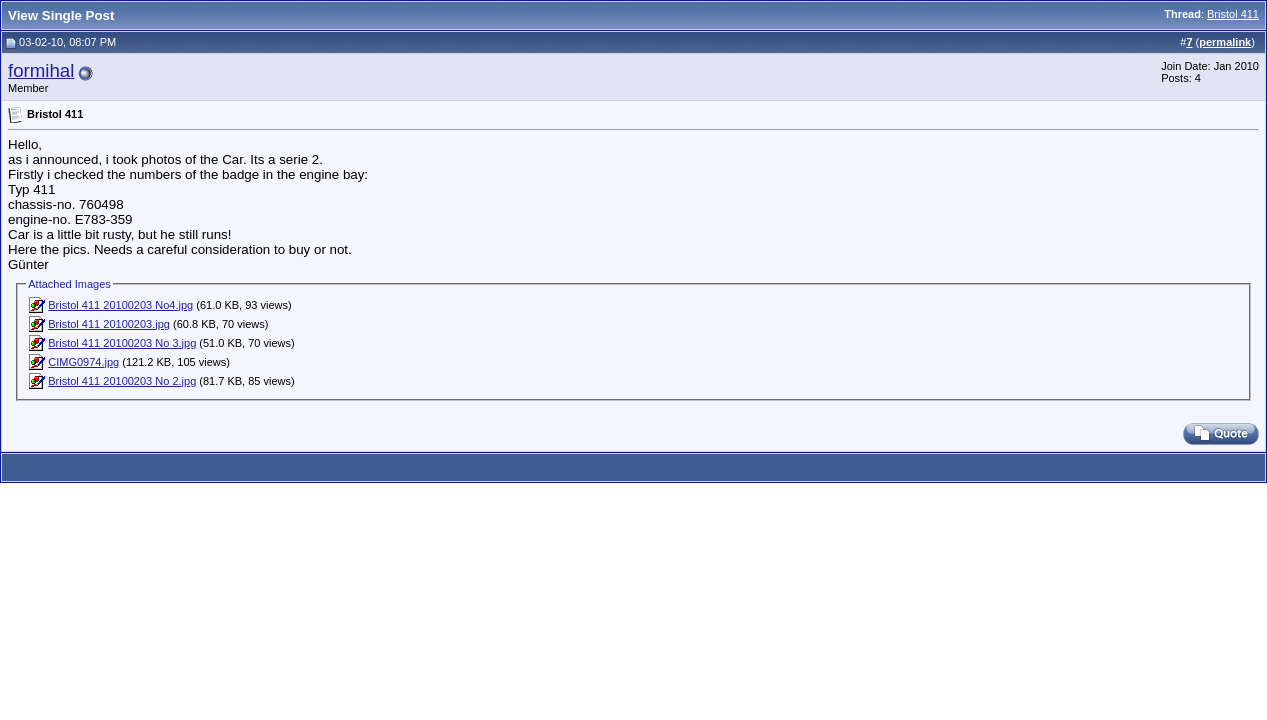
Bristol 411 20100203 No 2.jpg (122, 381)
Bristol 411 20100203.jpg (109, 324)
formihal (41, 70)
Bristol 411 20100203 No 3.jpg (122, 343)
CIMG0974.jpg (83, 362)
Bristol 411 (1233, 14)
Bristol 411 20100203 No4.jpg (120, 305)
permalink (1225, 42)
